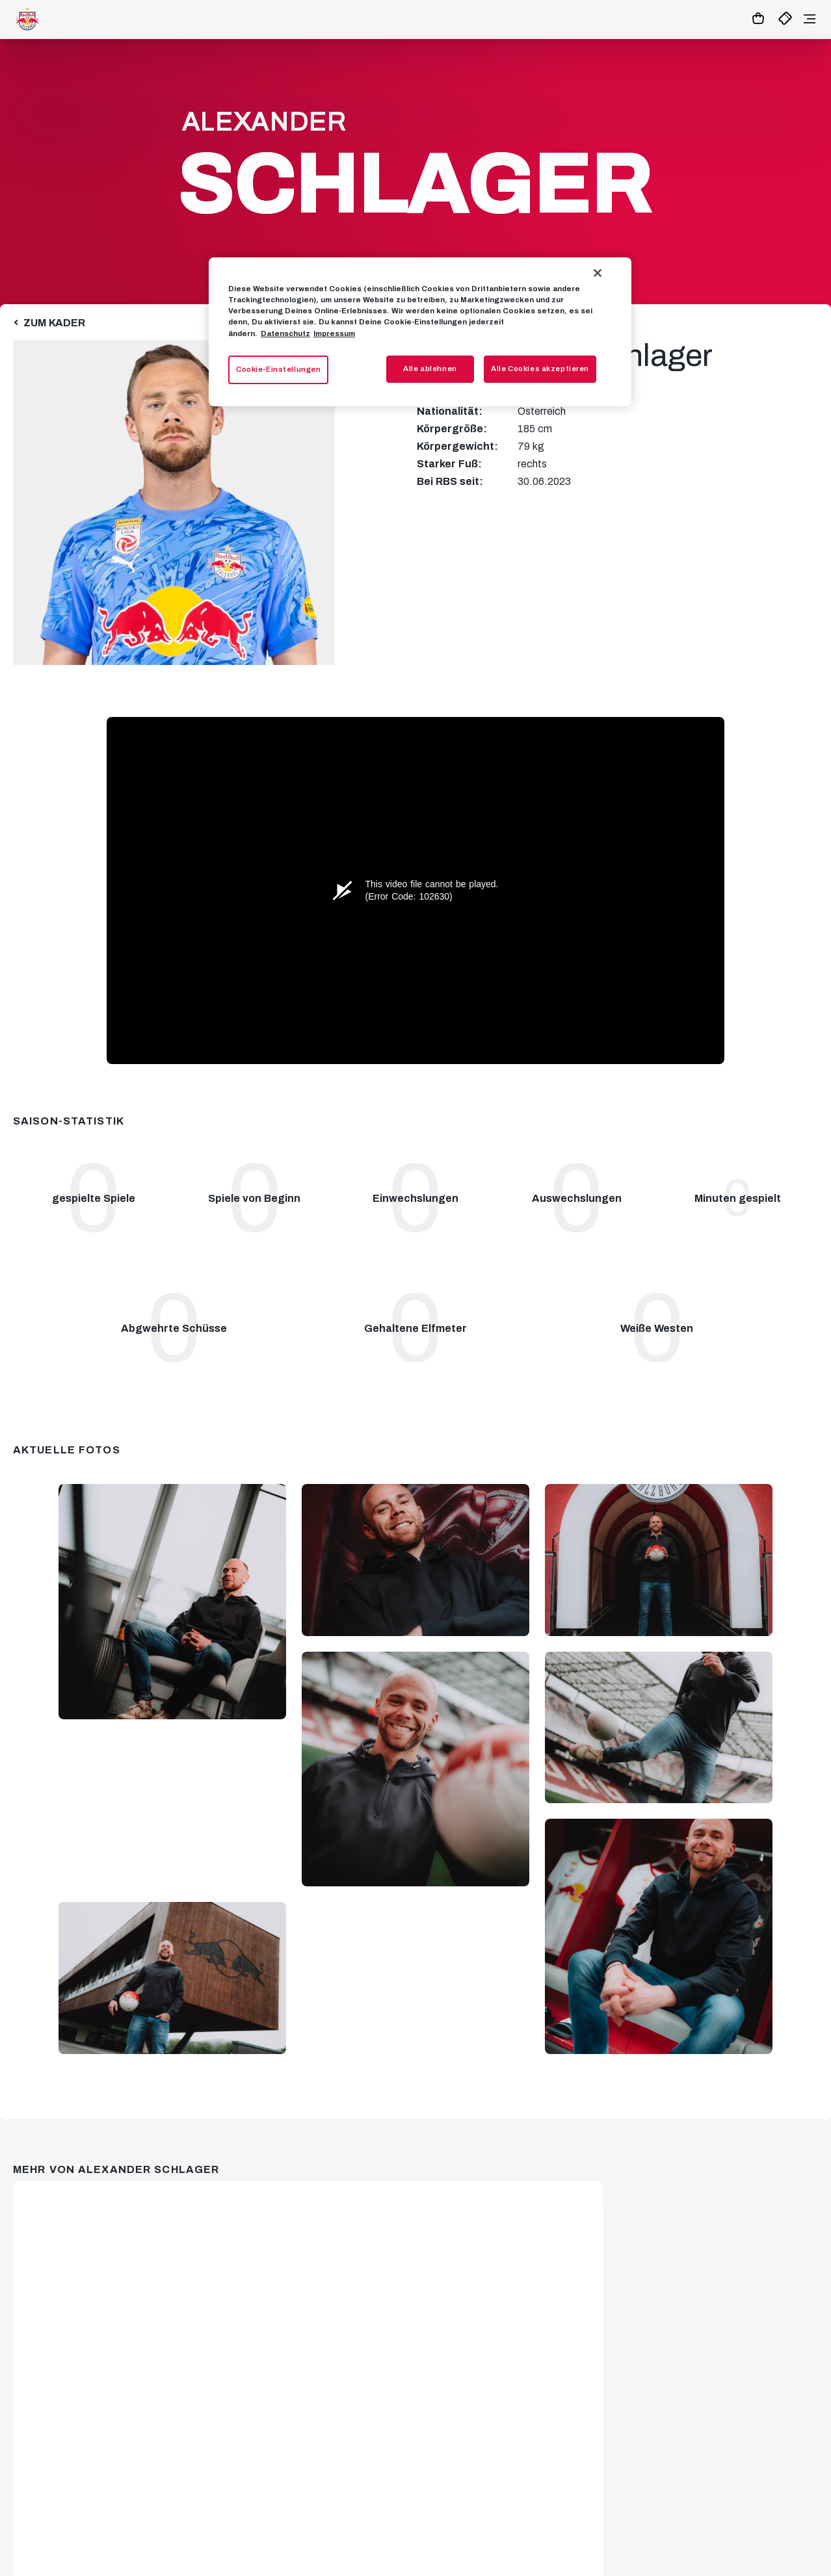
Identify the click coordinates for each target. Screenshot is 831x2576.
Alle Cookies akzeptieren (540, 368)
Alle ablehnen (429, 368)
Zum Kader (54, 322)
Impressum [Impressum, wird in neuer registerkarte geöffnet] (334, 333)
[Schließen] (597, 273)
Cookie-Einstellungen (278, 369)
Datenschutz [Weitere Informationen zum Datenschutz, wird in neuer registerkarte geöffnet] (285, 333)
